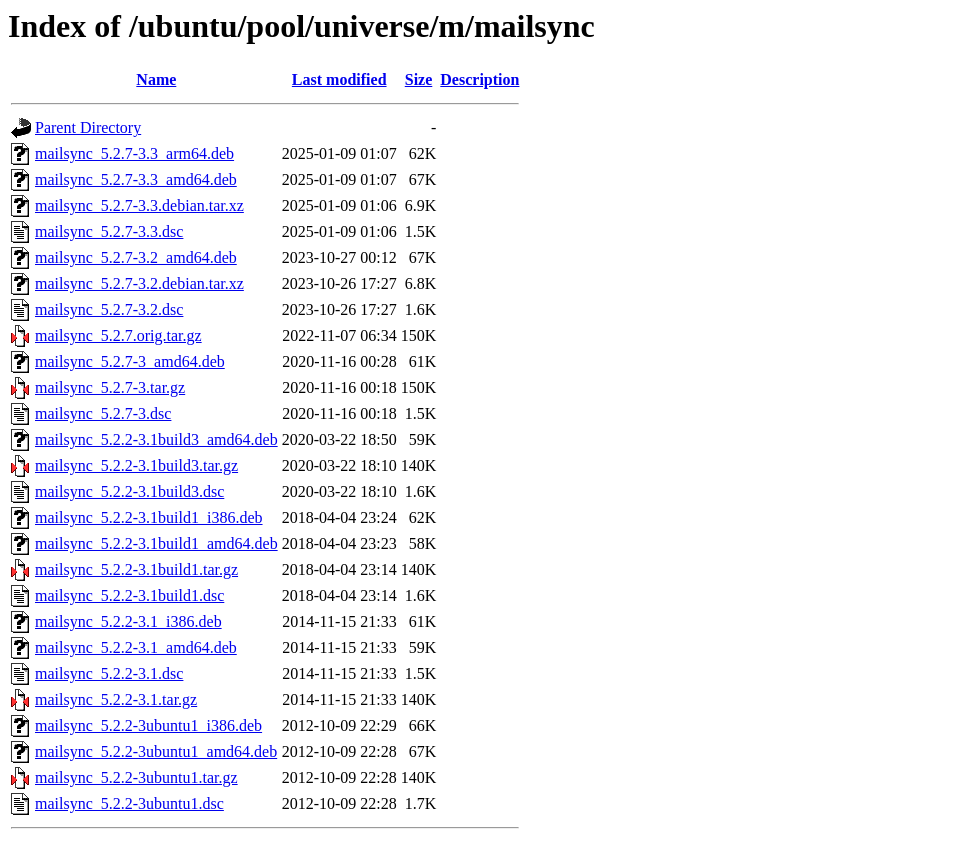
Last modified (339, 79)
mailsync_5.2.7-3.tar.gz (110, 387)
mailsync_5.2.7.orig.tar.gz (118, 335)
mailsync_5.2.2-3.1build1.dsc (129, 595)
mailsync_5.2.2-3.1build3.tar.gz (136, 465)
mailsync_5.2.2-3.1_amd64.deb (136, 647)
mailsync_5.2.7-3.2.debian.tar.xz (139, 283)
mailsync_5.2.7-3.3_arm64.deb (134, 153)
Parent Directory (88, 127)
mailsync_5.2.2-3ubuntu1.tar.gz (136, 777)
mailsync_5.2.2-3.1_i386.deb (128, 621)
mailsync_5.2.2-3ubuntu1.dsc (129, 803)
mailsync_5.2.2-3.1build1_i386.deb (149, 517)
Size (419, 79)
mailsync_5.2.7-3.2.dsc (109, 309)
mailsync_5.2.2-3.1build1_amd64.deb (156, 543)
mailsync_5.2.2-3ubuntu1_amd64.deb (156, 751)
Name (156, 79)
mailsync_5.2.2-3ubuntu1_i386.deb (148, 725)
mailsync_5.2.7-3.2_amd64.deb (136, 257)
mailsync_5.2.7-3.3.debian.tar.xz (139, 205)
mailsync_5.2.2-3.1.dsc (109, 673)
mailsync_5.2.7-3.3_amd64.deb (136, 179)
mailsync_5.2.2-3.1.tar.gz (116, 699)
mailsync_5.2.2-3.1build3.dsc (129, 491)
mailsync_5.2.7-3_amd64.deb (130, 361)
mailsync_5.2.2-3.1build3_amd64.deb (156, 439)
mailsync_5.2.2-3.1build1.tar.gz (136, 569)
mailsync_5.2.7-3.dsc (103, 413)
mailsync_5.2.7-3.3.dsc (109, 231)
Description (479, 79)
